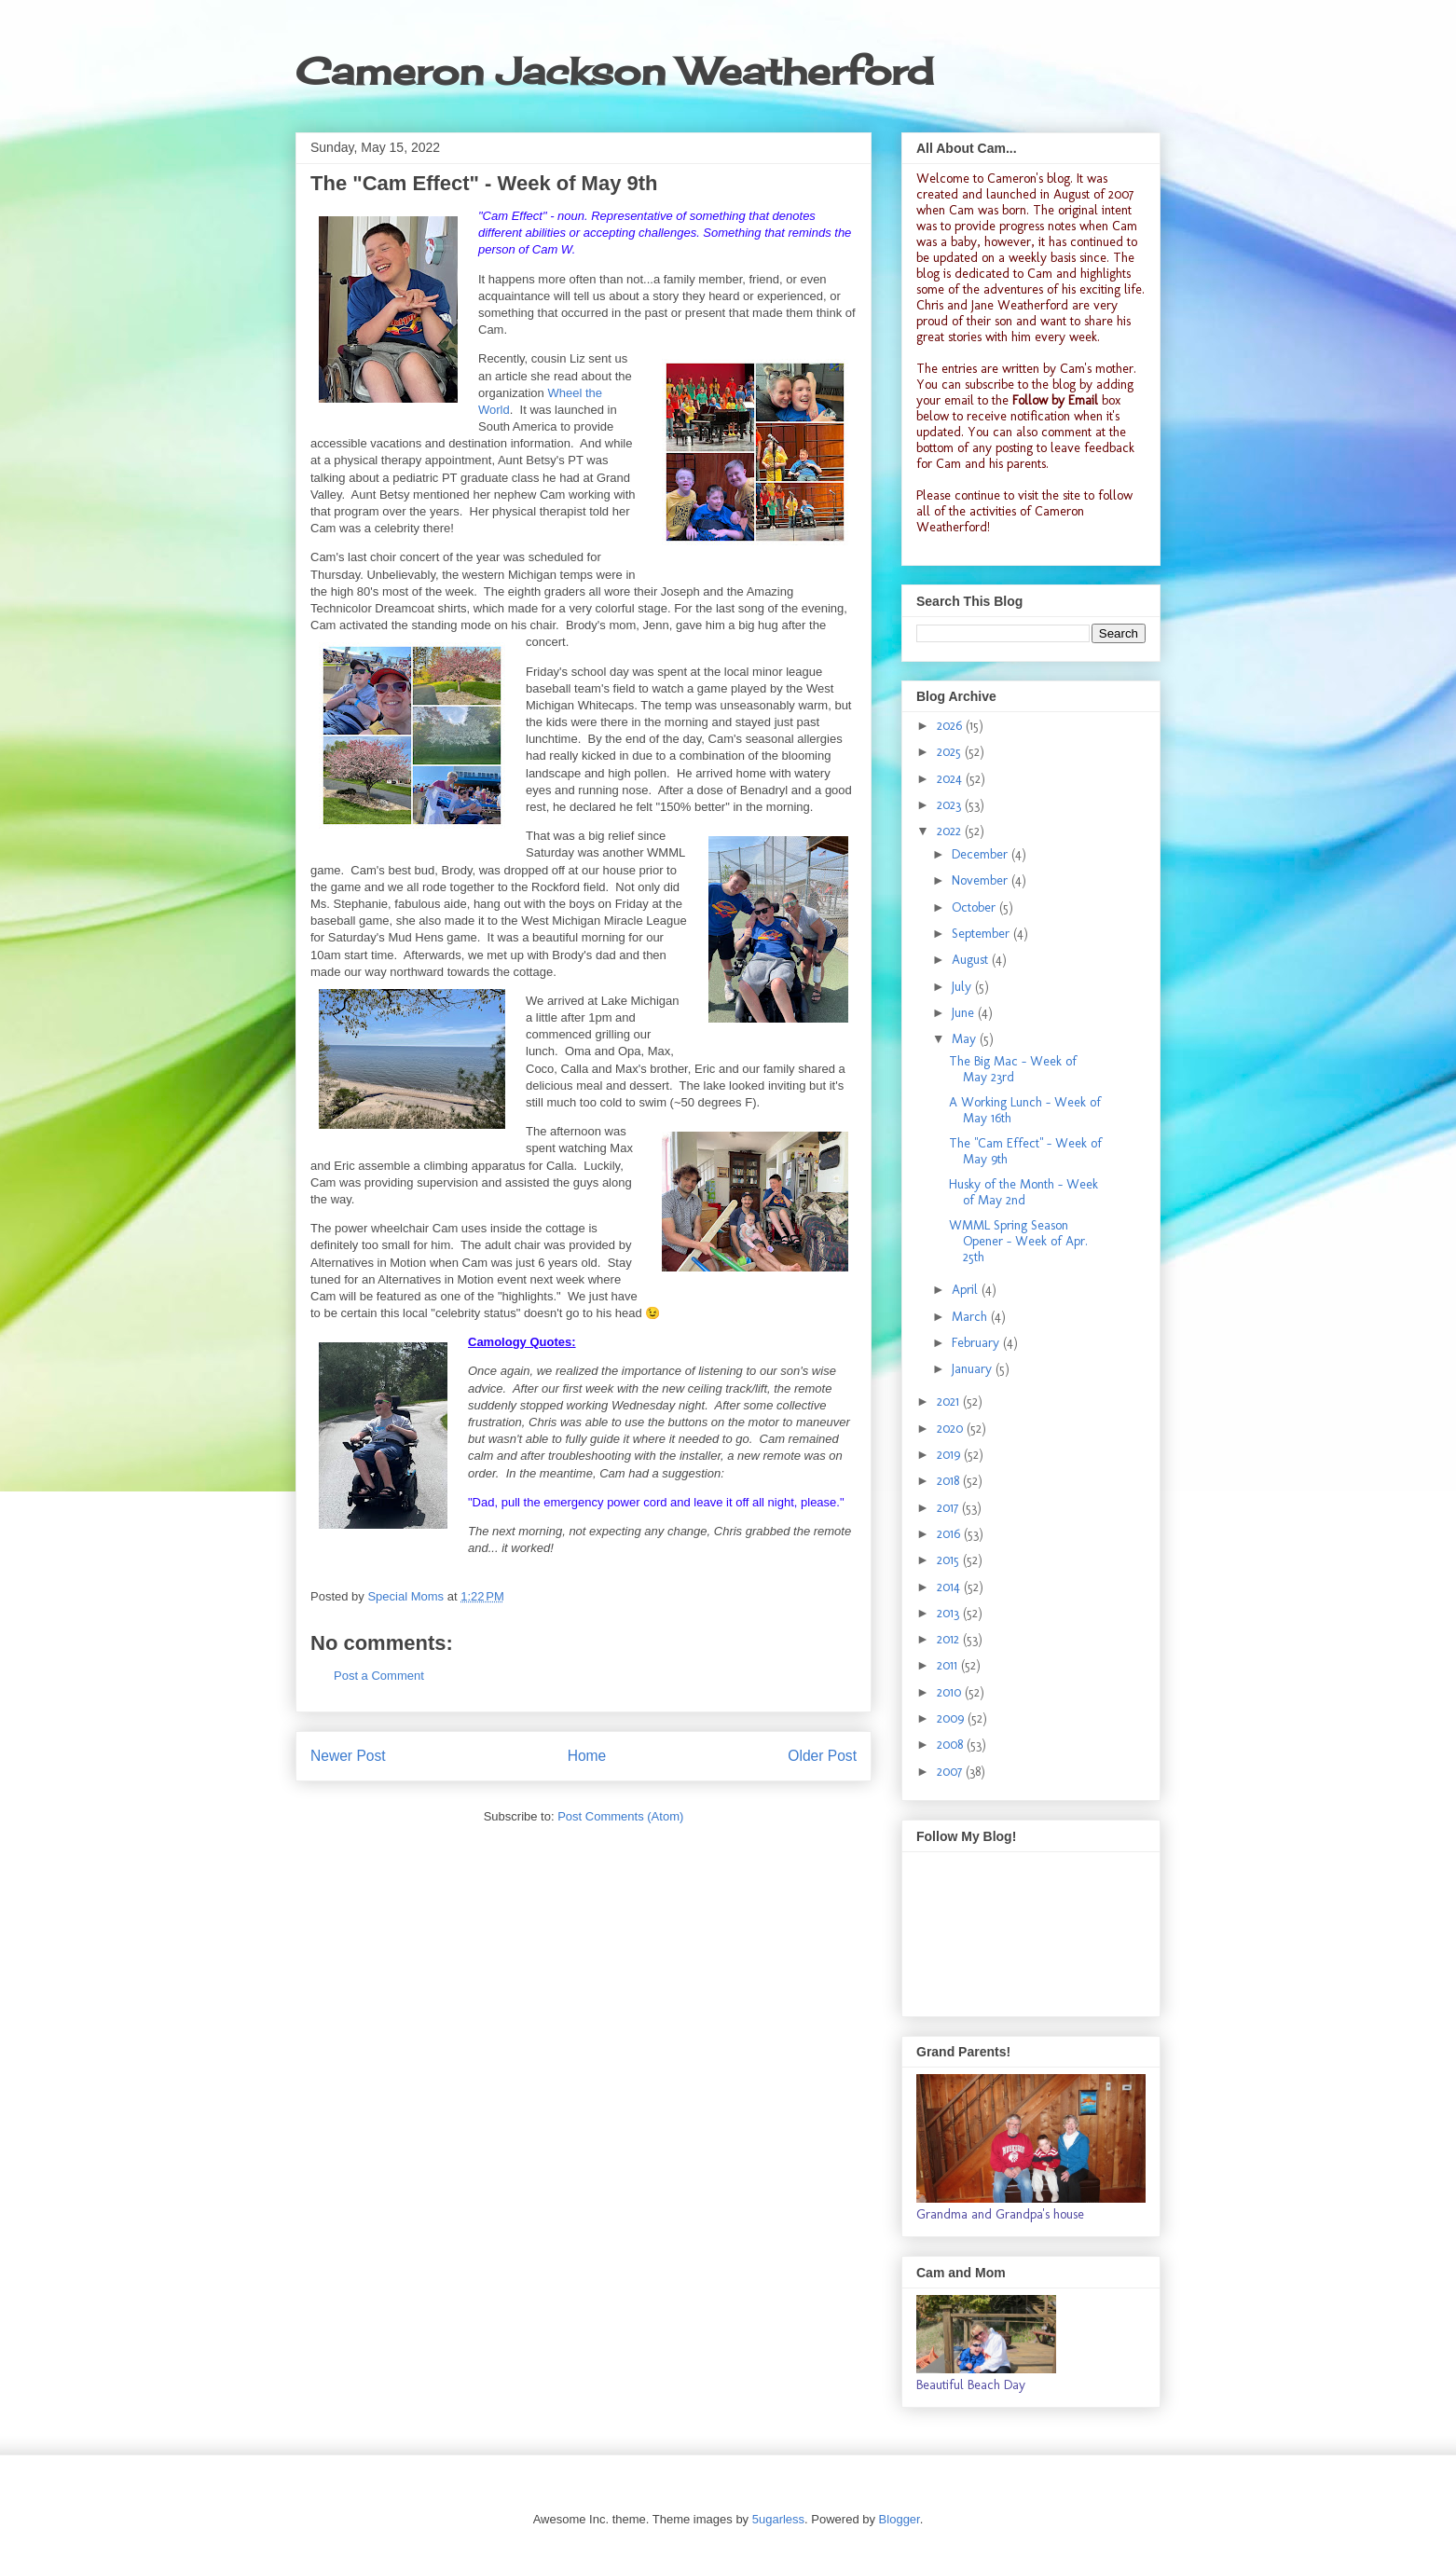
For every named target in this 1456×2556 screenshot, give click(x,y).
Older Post (822, 1756)
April (967, 1290)
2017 (949, 1508)
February (977, 1343)
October (975, 907)
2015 (950, 1560)
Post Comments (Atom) (620, 1816)
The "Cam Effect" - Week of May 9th (1025, 1151)
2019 (950, 1455)
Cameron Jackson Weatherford (614, 71)
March (971, 1317)
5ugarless (778, 2519)
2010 (951, 1692)
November (981, 880)
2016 (950, 1534)
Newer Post (348, 1756)
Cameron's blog (1028, 178)
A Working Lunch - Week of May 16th (1025, 1110)
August (972, 960)
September (982, 933)
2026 (951, 726)
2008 (952, 1744)
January (974, 1369)
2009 (952, 1718)
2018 (950, 1481)
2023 (951, 805)
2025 (951, 752)
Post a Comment (379, 1676)
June (965, 1013)
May (966, 1039)
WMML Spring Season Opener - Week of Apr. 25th (1018, 1241)
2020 (952, 1428)
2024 (951, 779)
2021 (950, 1401)
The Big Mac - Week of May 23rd (1013, 1069)
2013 (950, 1613)
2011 (949, 1665)
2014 (950, 1587)
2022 (951, 831)
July (963, 987)
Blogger (899, 2519)
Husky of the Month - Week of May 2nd (1023, 1192)
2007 (951, 1772)
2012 (950, 1639)
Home (587, 1756)
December (981, 854)
